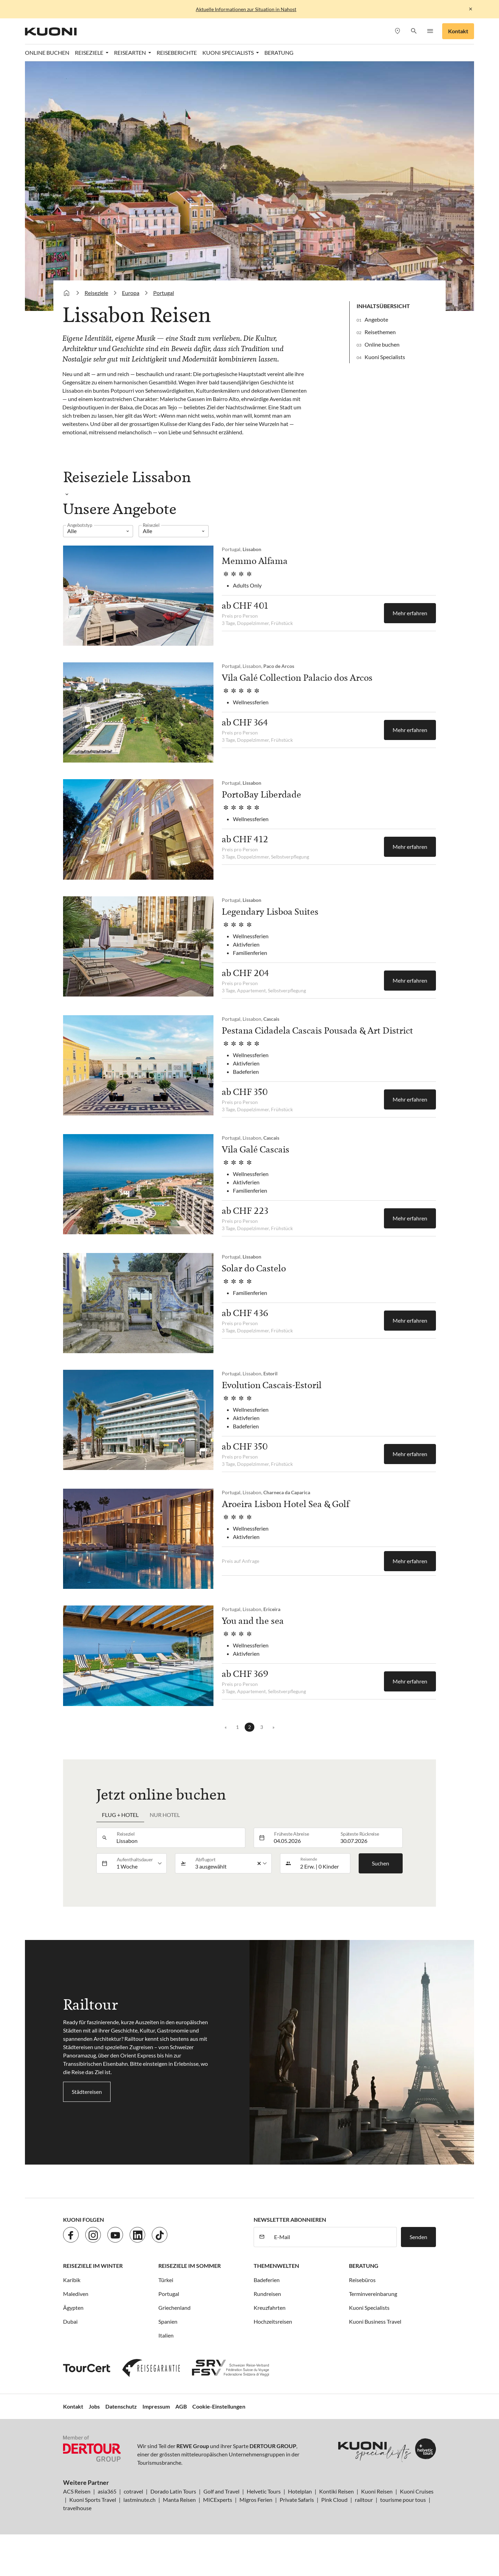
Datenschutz (121, 2406)
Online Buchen (47, 52)
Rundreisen (267, 2293)
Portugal (163, 293)
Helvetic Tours (264, 2491)
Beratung (279, 52)
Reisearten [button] (130, 52)
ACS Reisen (76, 2491)
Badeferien (267, 2280)
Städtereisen (87, 2091)
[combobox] (178, 1838)
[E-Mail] (333, 2237)
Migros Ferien (255, 2499)
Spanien (167, 2321)
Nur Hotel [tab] (165, 1814)
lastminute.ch (139, 2499)
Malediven (75, 2293)
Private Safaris (297, 2499)
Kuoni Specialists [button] (228, 52)
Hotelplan (300, 2491)
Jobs (94, 2406)
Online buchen (382, 344)
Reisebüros (362, 2280)
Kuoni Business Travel (375, 2321)
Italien (166, 2335)
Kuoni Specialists (385, 357)
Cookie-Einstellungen (218, 2406)
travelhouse (77, 2508)
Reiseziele (96, 293)
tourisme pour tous (403, 2499)
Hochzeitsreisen (273, 2321)
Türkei (165, 2280)
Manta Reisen (179, 2499)
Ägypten (73, 2307)
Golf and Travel (221, 2491)
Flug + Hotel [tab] (120, 1814)
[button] (413, 31)
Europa (130, 293)
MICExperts (217, 2499)
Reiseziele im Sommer (189, 2265)
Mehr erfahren (410, 613)
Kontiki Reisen (336, 2491)
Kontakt (458, 31)
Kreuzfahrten (270, 2307)
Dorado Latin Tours (173, 2491)
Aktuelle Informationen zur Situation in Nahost (246, 9)
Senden (418, 2237)
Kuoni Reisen (377, 2491)
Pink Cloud (334, 2499)
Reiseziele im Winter (93, 2265)
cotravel (133, 2491)
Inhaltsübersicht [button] (383, 306)
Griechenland (174, 2307)
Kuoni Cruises (417, 2491)
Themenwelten (276, 2265)
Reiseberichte (177, 52)
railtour (364, 2499)
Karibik (71, 2280)
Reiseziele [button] (89, 52)
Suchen (380, 1863)
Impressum (156, 2406)
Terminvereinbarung (373, 2293)
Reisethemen (380, 332)
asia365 (107, 2491)
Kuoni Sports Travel (92, 2499)
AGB (181, 2406)
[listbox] (98, 531)
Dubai (70, 2321)
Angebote (376, 319)
